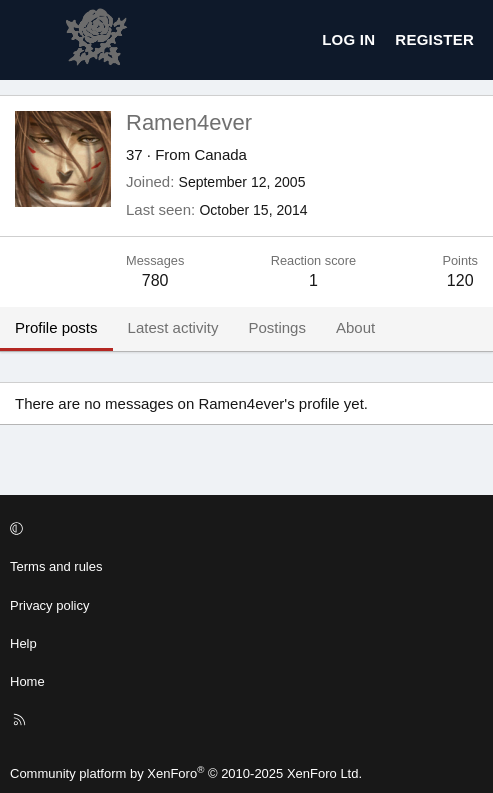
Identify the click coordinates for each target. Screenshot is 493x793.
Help (23, 643)
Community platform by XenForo (186, 773)
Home (27, 681)
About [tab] (355, 327)
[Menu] (31, 40)
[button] (243, 529)
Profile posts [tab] (56, 327)
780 (155, 280)
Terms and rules (56, 566)
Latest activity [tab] (173, 327)
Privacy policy (49, 605)
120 (460, 280)
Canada (220, 154)
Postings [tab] (277, 327)
